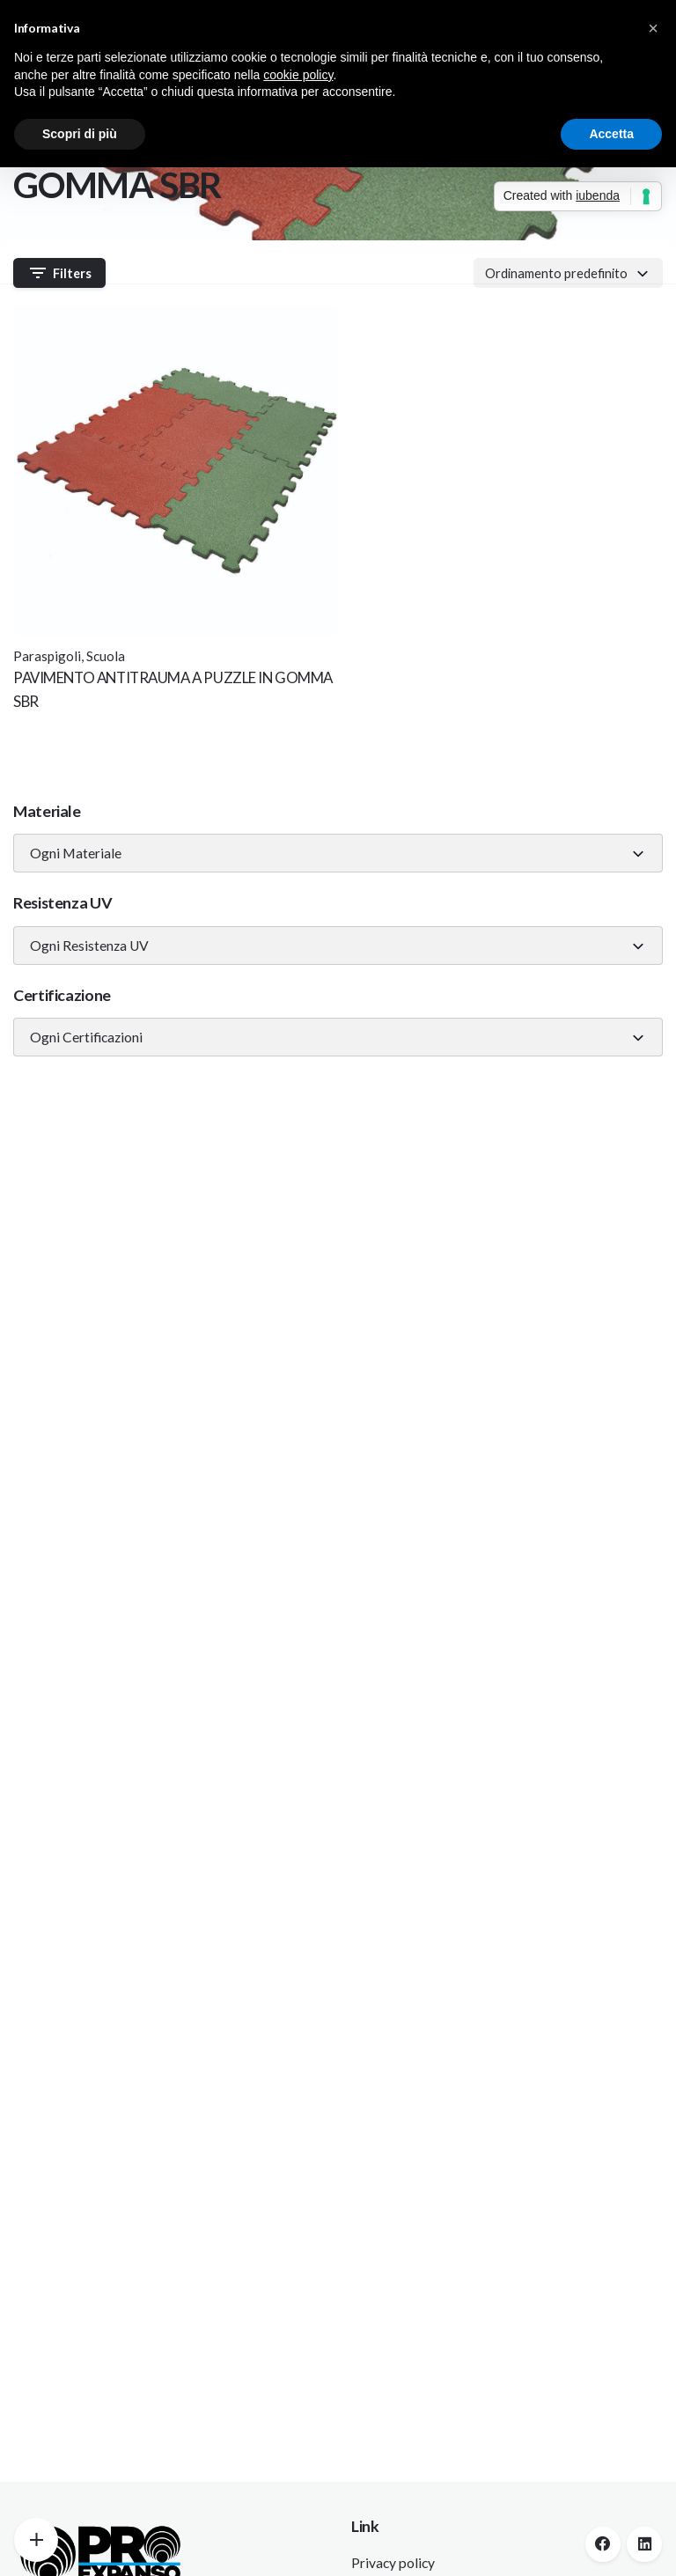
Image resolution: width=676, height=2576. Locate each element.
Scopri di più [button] (79, 134)
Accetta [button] (611, 134)
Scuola (105, 656)
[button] (653, 28)
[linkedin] (644, 2544)
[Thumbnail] (175, 470)
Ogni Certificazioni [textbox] (86, 1037)
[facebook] (603, 2544)
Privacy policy (393, 2563)
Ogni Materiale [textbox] (75, 853)
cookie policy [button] (298, 75)
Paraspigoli (47, 656)
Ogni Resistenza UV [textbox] (89, 945)
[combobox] (338, 853)
